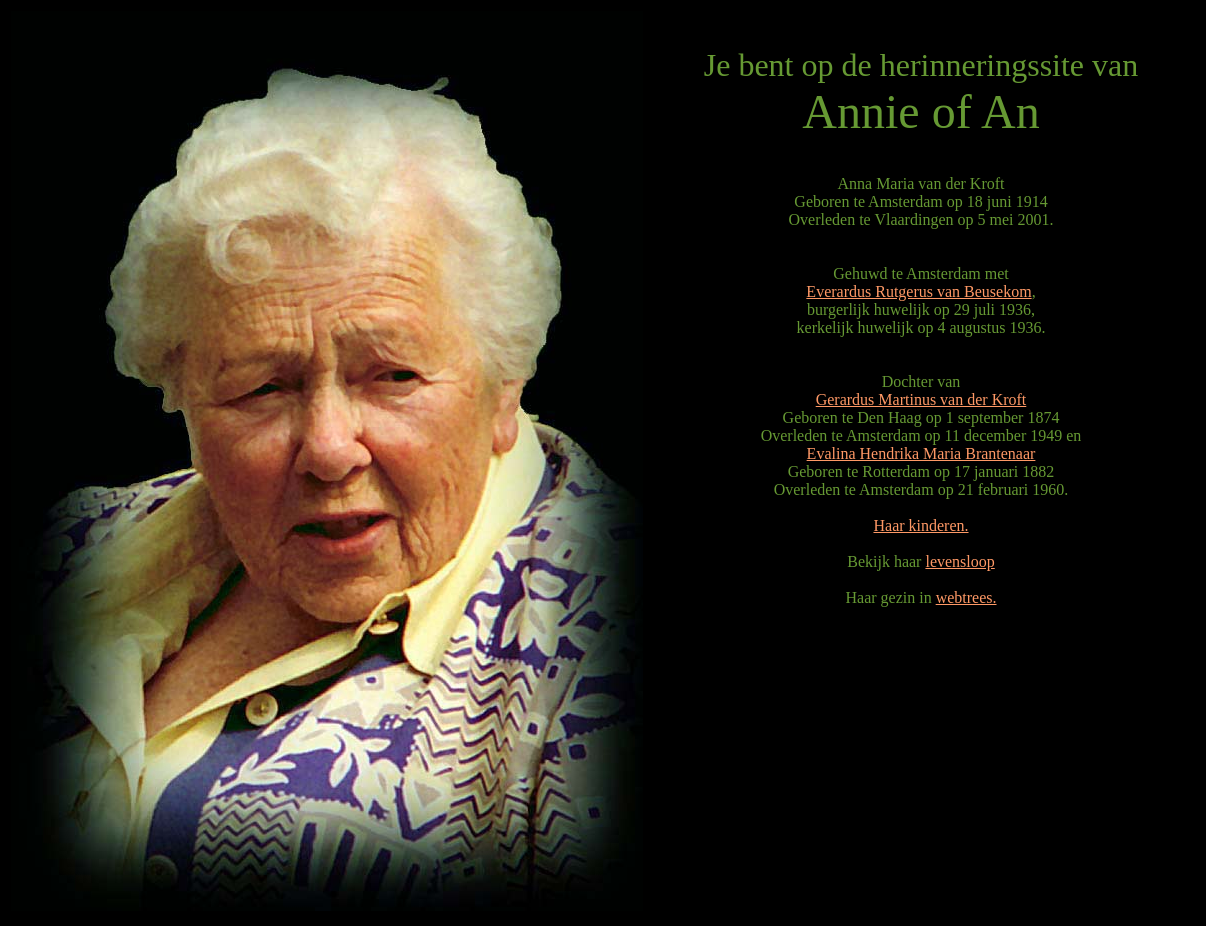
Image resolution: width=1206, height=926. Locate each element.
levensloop (959, 561)
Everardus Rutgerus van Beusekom (918, 291)
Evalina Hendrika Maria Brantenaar (921, 453)
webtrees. (966, 597)
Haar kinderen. (920, 525)
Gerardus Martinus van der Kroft (921, 399)
